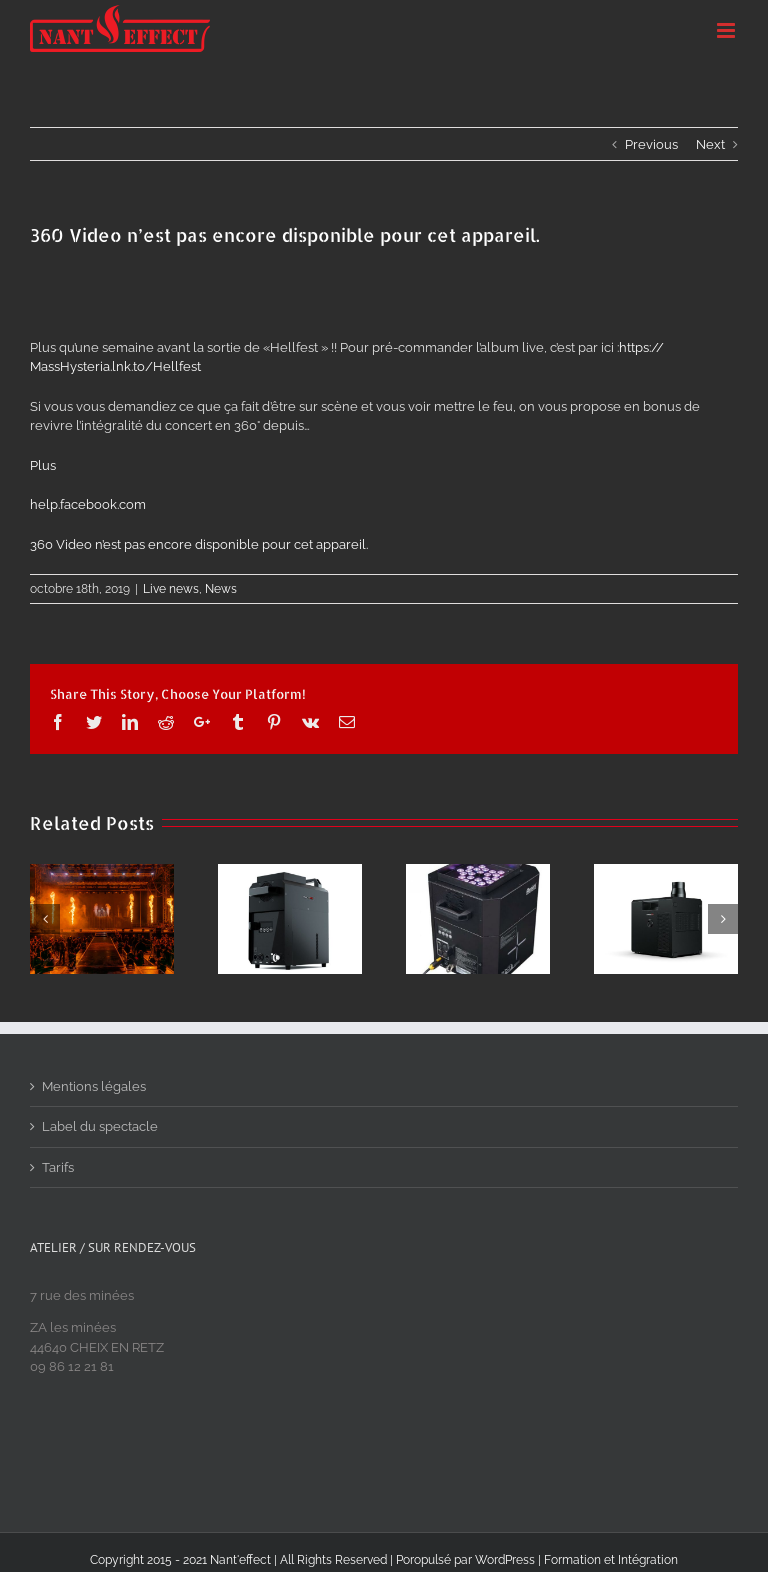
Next (710, 144)
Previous (651, 144)
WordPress (505, 1560)
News (221, 589)
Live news (171, 589)
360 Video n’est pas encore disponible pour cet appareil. (199, 544)
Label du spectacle (100, 1126)
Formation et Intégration (611, 1560)
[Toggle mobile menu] (727, 30)
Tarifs (58, 1167)
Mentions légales (94, 1086)
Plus (43, 465)
